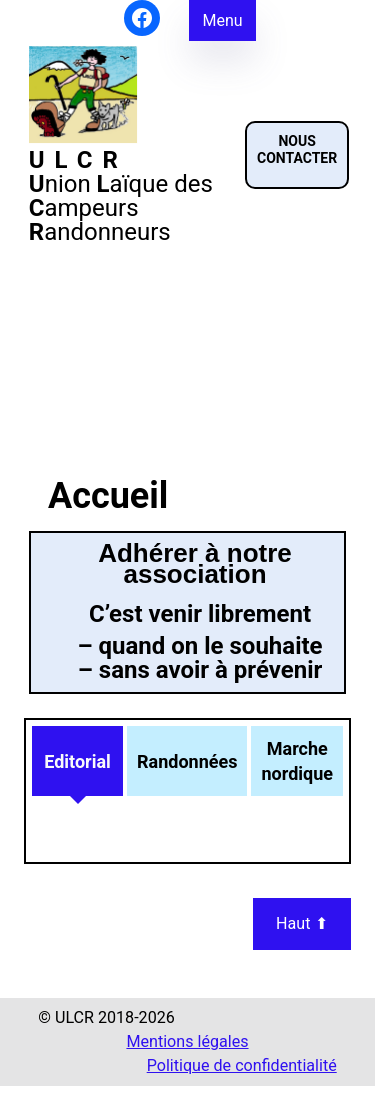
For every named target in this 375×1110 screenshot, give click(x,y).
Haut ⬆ (301, 923)
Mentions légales (187, 1041)
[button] (297, 155)
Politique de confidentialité (242, 1065)
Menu (222, 20)
